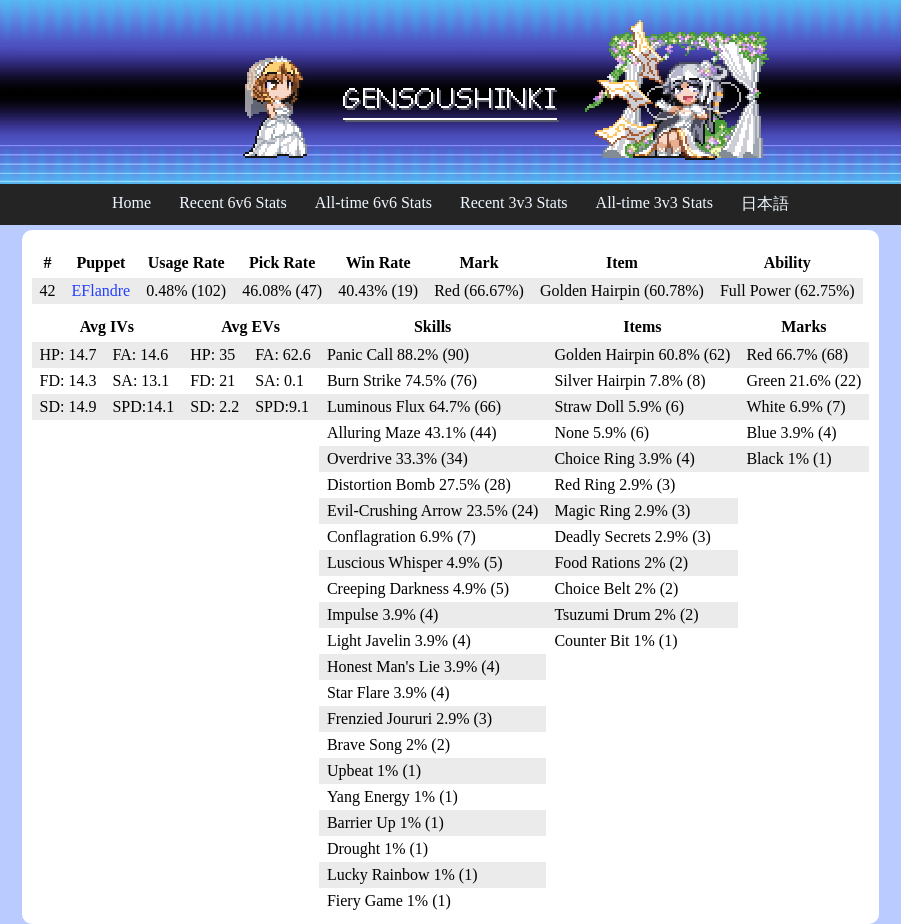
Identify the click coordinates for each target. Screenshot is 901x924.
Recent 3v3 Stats (514, 202)
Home (131, 202)
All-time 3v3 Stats (654, 202)
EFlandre (101, 290)
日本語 (765, 203)
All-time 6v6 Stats (373, 202)
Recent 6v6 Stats (233, 202)
